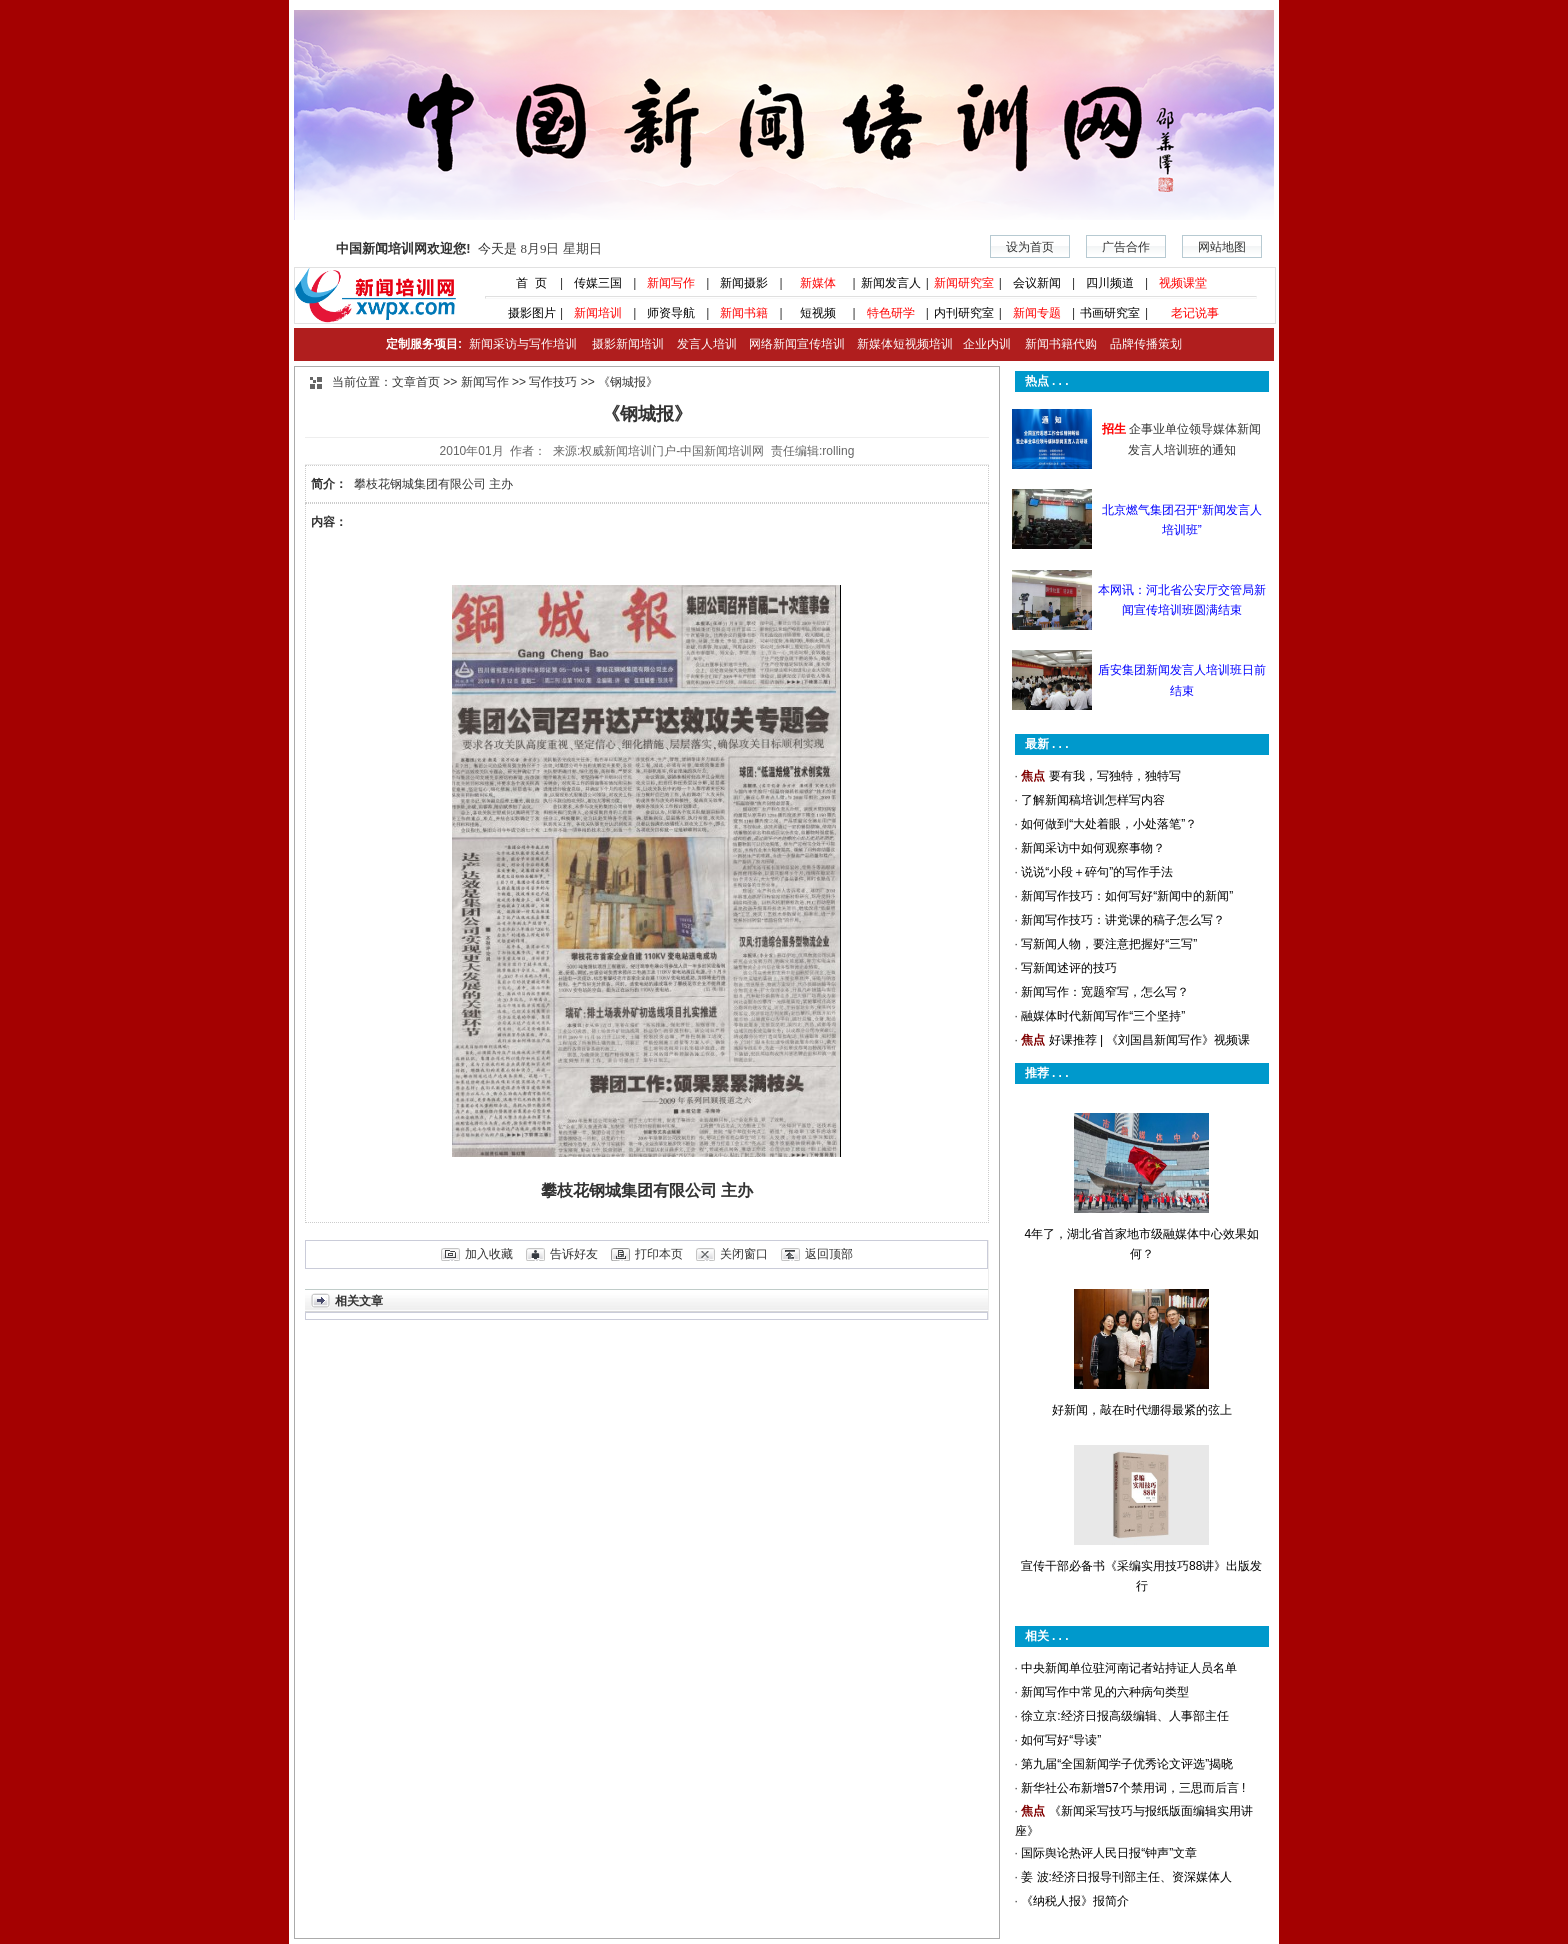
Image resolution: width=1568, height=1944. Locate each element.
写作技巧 (553, 382)
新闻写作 (671, 283)
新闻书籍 (744, 313)
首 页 (525, 283)
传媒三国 (598, 283)
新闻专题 (1037, 313)
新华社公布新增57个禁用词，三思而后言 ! (1133, 1788)
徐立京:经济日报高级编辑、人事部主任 (1124, 1716)
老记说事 (1195, 313)
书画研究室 (1110, 313)
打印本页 (659, 1254)
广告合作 (1126, 247)
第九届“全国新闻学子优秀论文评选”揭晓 (1127, 1764)
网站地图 (1222, 247)
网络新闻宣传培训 (797, 344)
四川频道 (1110, 283)
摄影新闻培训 (628, 344)
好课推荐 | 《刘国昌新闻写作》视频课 (1150, 1040)
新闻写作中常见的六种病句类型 (1105, 1692)
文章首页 (416, 382)
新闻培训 (598, 313)
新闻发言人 (891, 283)
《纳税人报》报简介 (1075, 1901)
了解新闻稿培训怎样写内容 (1093, 800)
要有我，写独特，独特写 (1115, 776)
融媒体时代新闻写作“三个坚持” (1103, 1016)
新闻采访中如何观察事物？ (1093, 848)
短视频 (818, 313)
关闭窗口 (744, 1254)
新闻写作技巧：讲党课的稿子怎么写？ (1123, 920)
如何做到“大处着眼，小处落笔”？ (1109, 824)
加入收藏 (489, 1254)
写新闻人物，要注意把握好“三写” (1109, 944)
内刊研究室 (964, 313)
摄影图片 (524, 313)
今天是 (468, 248)
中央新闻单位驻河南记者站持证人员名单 (1129, 1668)
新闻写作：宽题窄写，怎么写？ (1105, 992)
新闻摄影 (744, 283)
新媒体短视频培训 (905, 344)
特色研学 (891, 313)
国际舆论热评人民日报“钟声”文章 (1109, 1853)
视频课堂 (1183, 283)
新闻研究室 (964, 283)
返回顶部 (829, 1254)
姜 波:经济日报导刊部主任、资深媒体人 (1126, 1877)
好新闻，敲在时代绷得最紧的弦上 (1142, 1410)
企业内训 (982, 344)
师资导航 (671, 313)
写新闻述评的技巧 (1069, 968)
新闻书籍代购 (1053, 344)
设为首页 (1030, 247)
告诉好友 (574, 1254)
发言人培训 (708, 344)
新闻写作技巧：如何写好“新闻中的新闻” (1127, 896)
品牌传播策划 (1141, 344)
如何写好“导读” (1061, 1740)
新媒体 (818, 283)
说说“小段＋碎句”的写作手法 (1097, 872)
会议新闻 (1037, 283)
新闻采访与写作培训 (520, 344)
